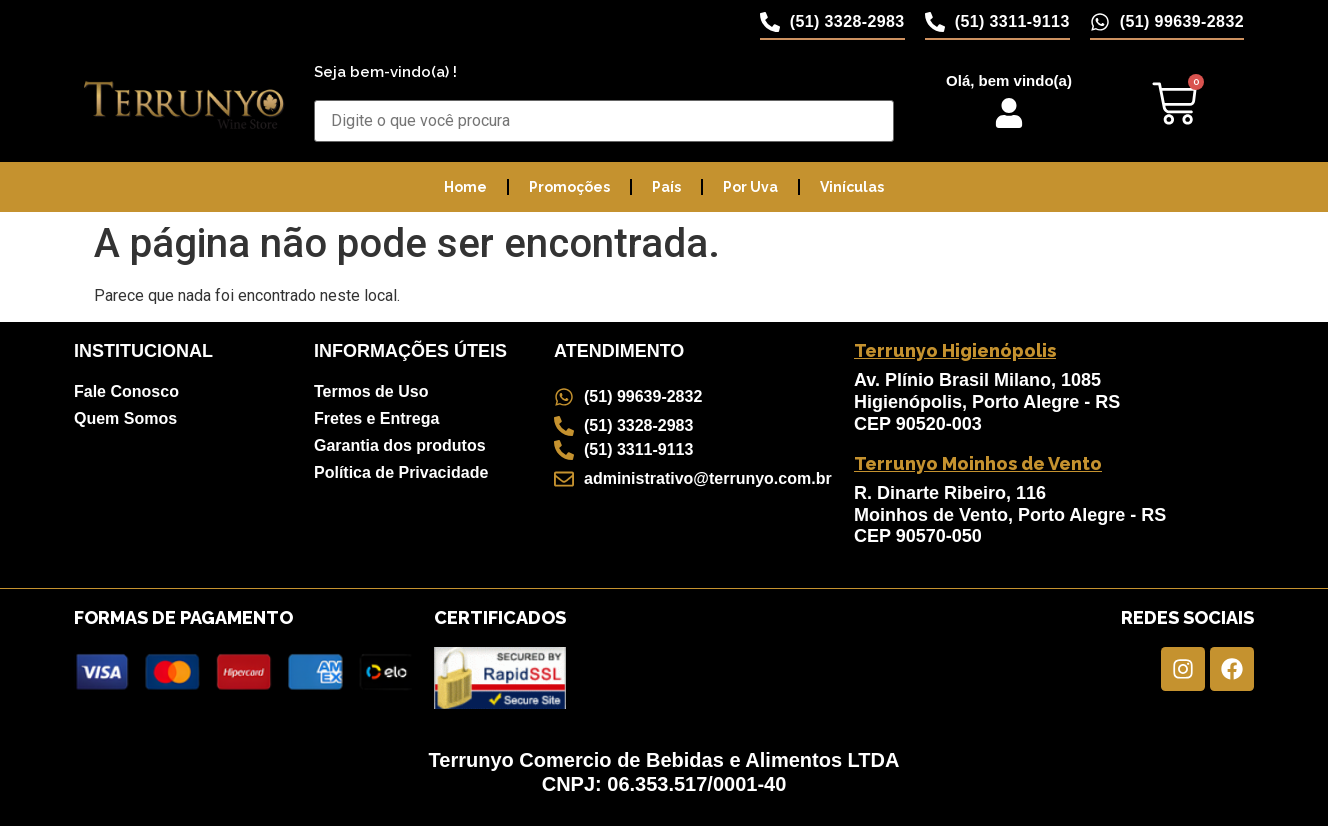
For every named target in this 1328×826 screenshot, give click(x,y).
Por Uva (750, 187)
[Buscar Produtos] (604, 121)
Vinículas (852, 187)
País (666, 187)
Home (465, 187)
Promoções (569, 187)
